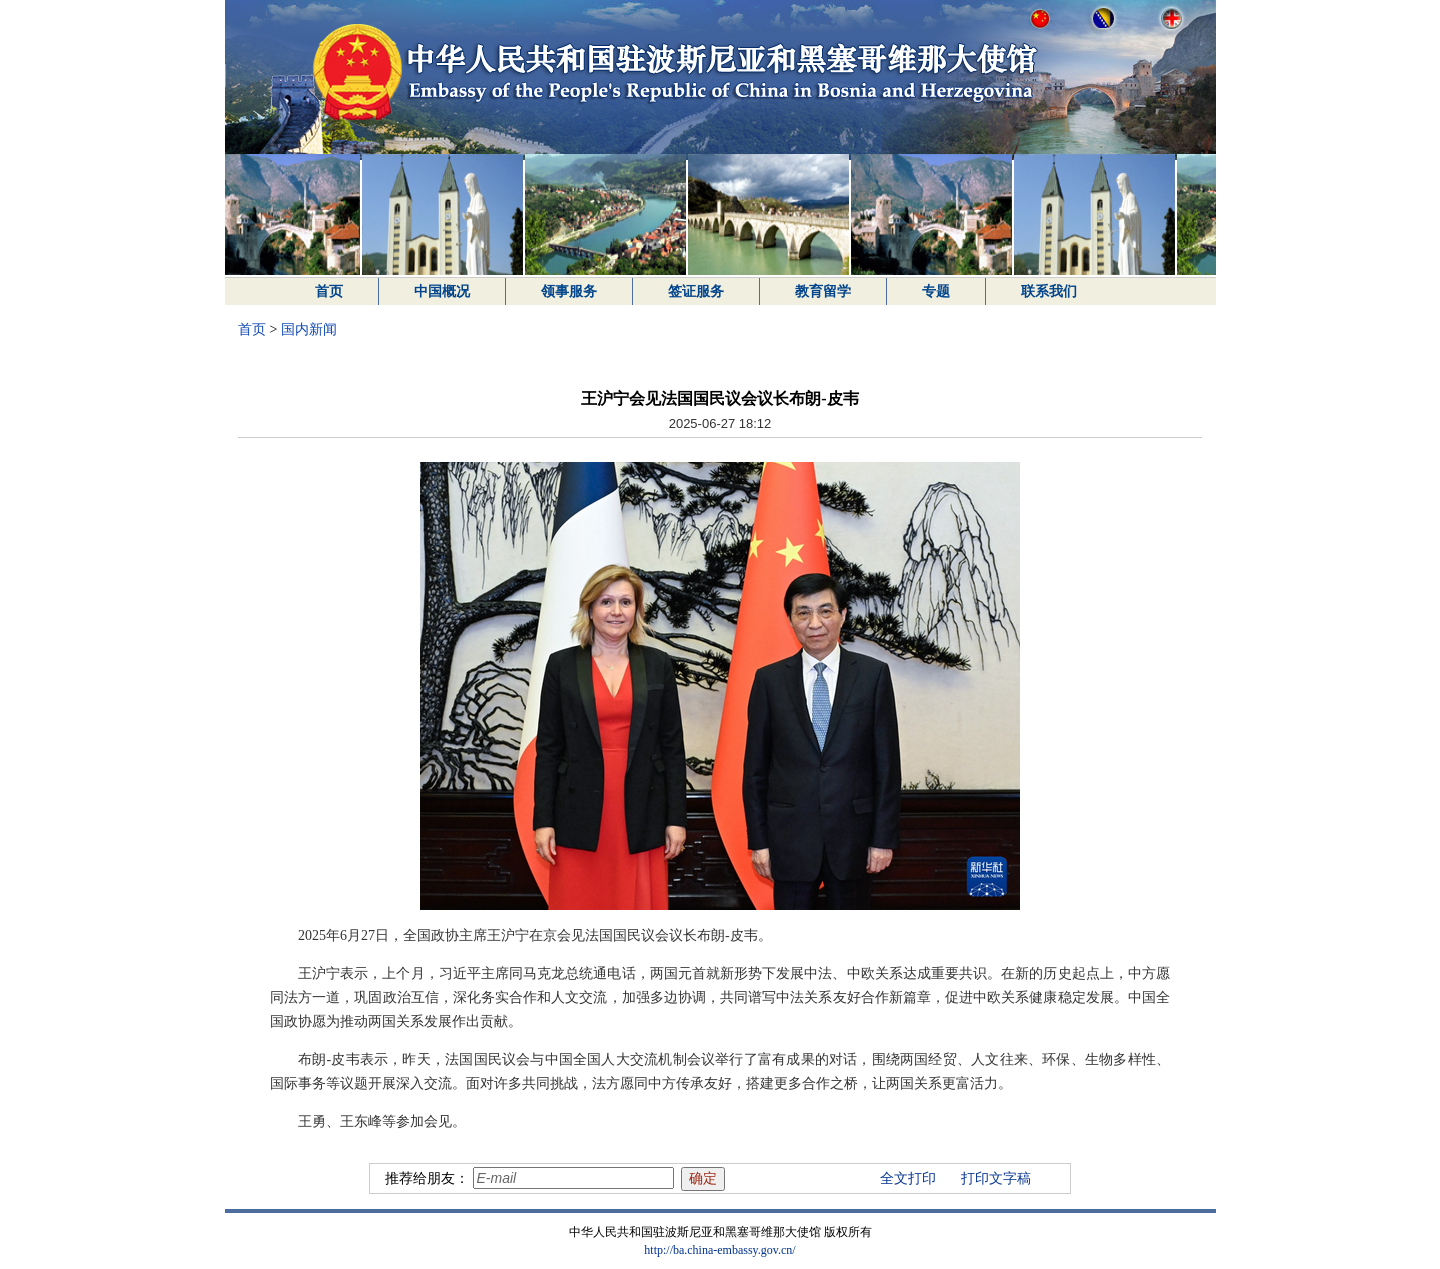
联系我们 (1049, 291)
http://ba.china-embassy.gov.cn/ (719, 1250)
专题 (936, 291)
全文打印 (908, 1178)
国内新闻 (309, 329)
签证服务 (696, 291)
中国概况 (442, 291)
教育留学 (823, 291)
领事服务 (569, 291)
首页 (329, 291)
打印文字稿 (996, 1178)
